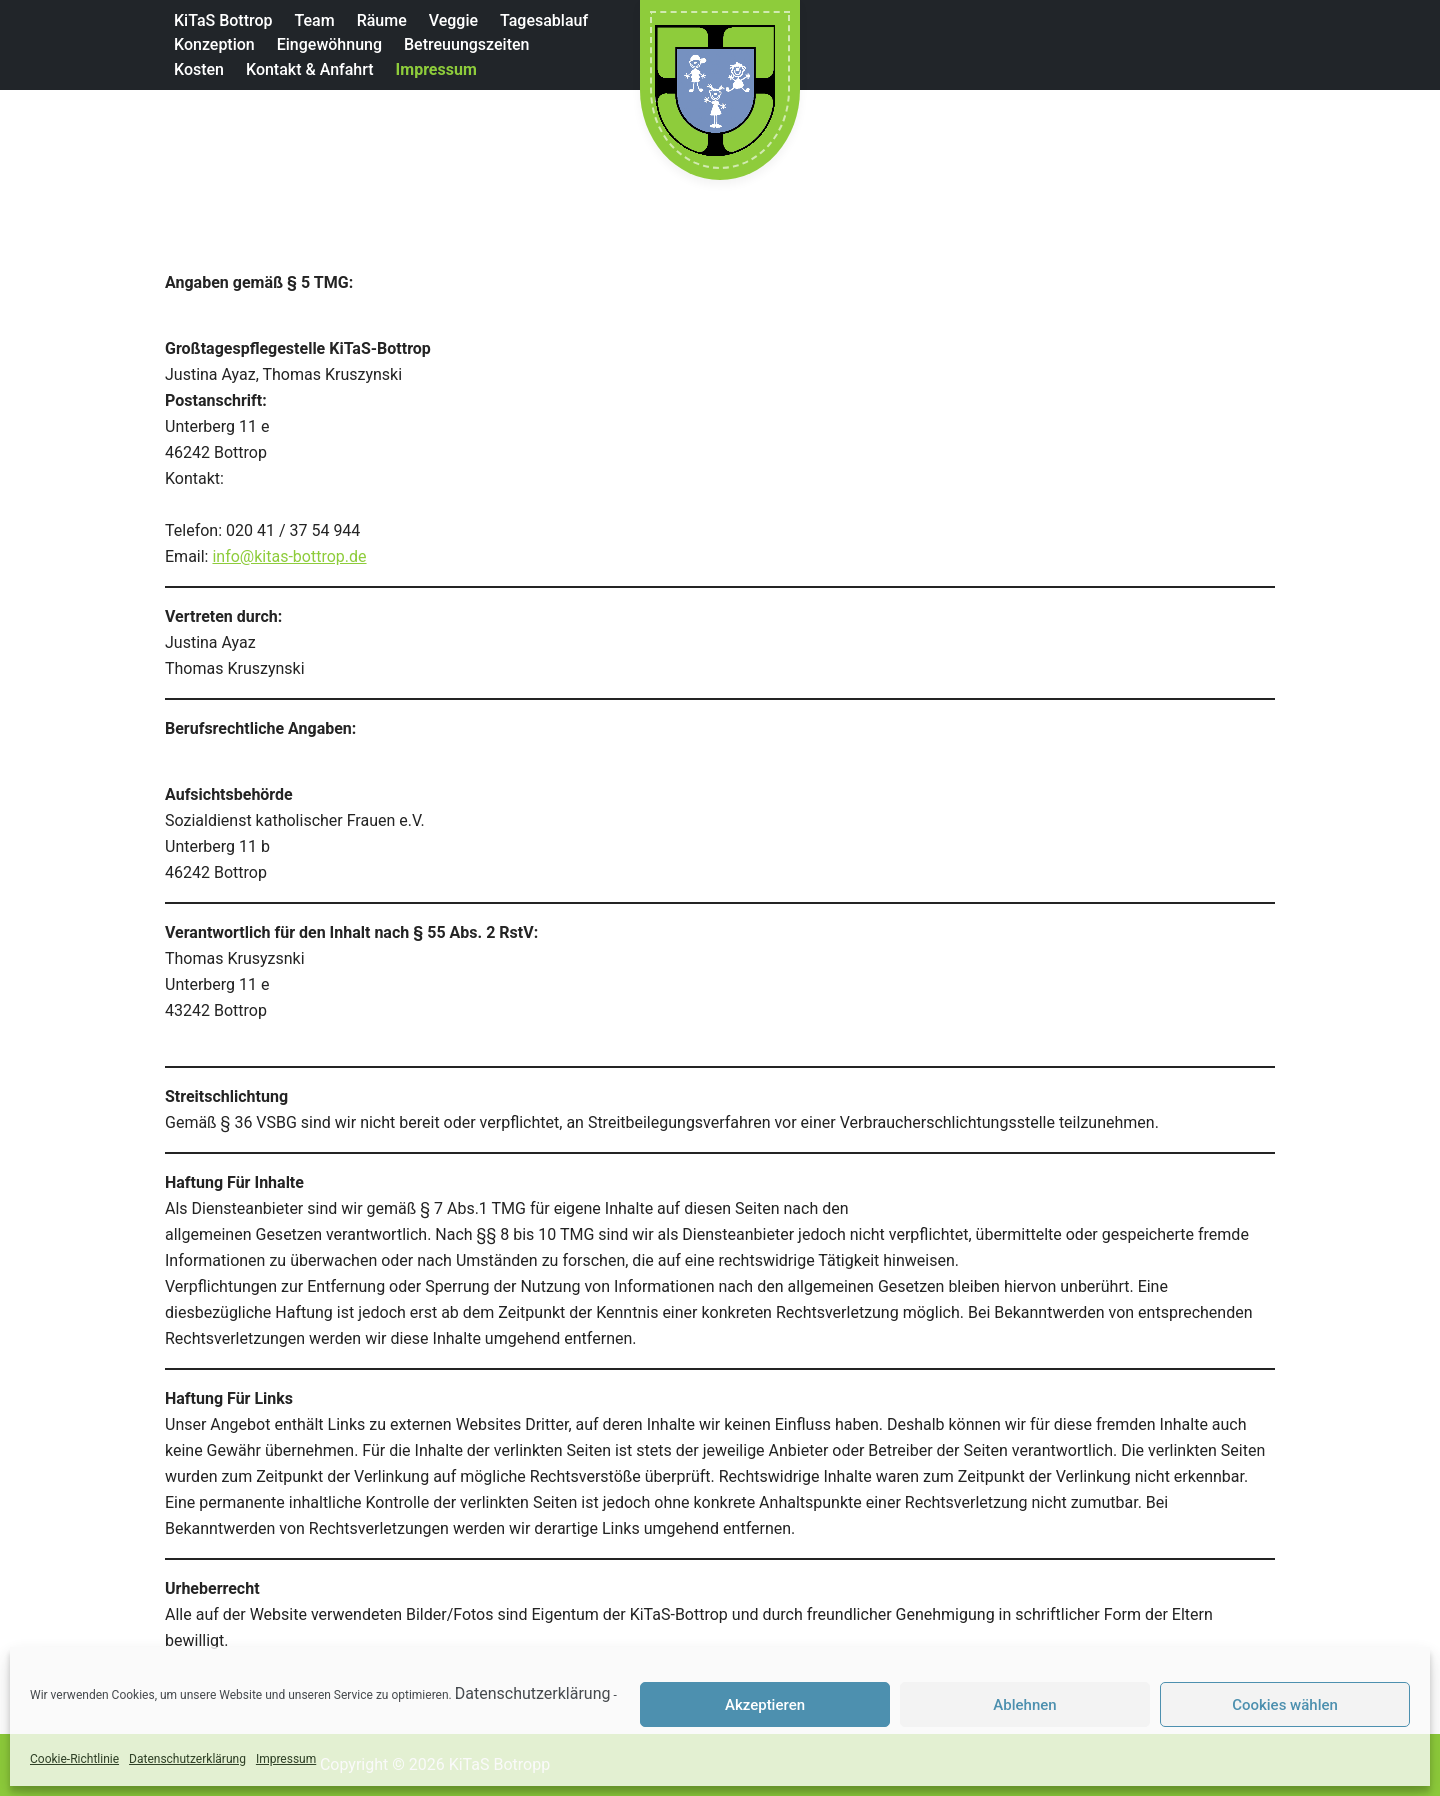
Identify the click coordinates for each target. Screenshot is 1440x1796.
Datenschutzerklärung (533, 1693)
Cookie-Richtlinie (74, 1759)
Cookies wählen (1285, 1705)
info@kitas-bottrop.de (289, 556)
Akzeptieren (765, 1705)
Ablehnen (1024, 1705)
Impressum (286, 1759)
